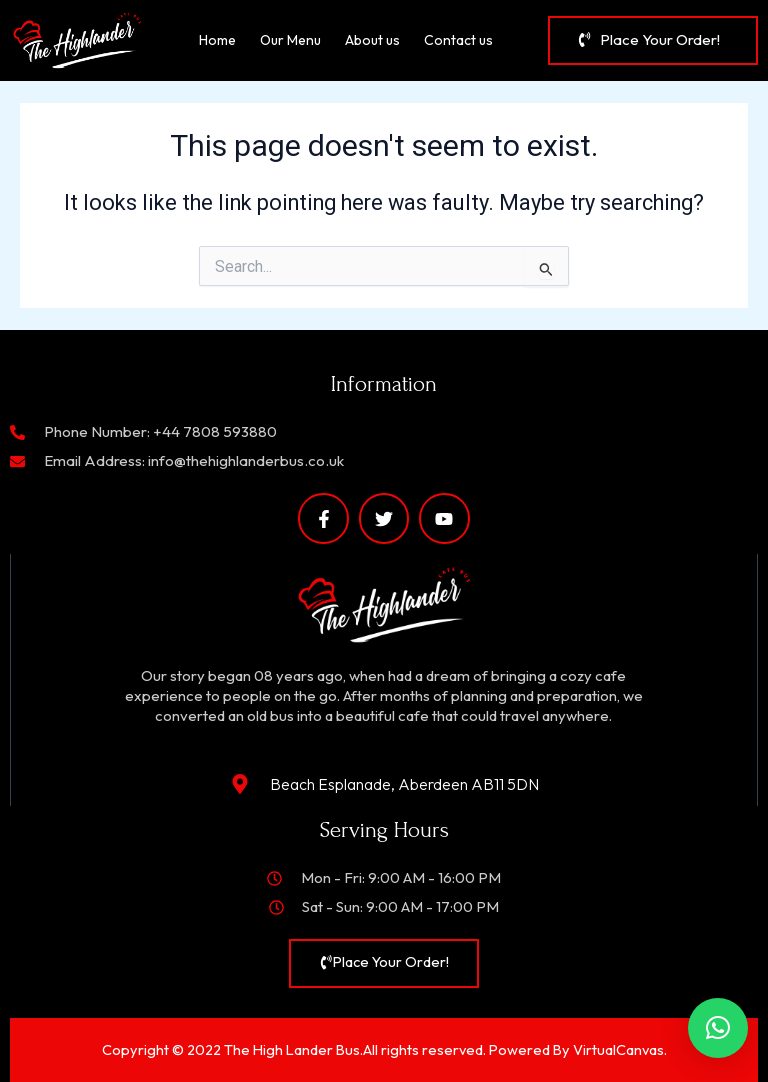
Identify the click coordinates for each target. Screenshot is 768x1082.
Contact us (458, 40)
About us (372, 40)
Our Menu (290, 40)
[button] (718, 1028)
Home (217, 40)
